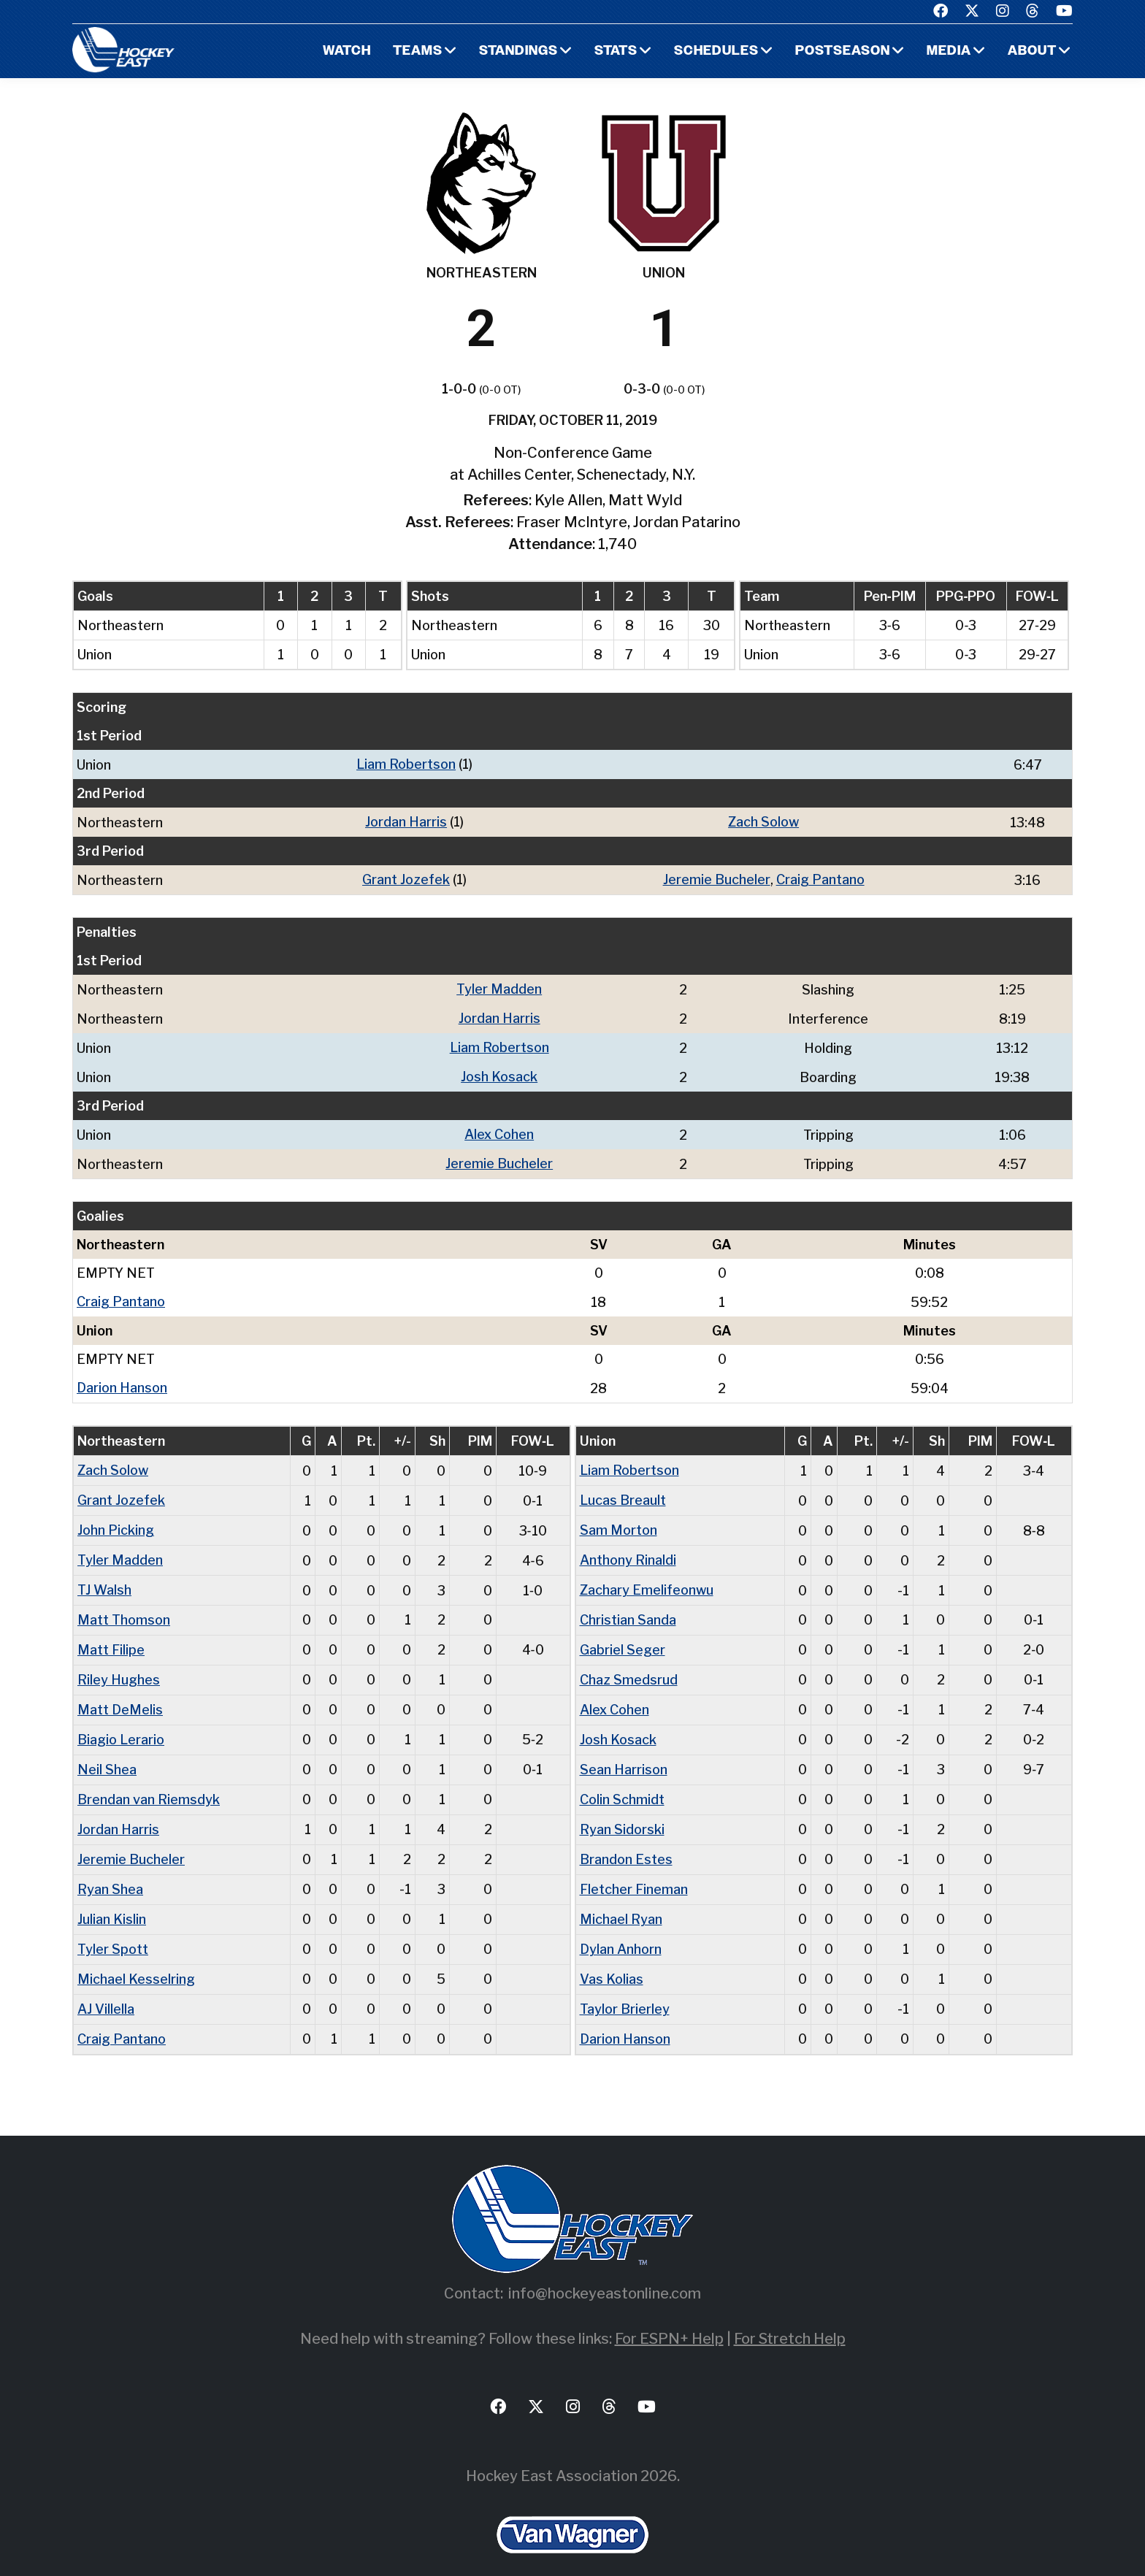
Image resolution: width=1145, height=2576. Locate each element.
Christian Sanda (628, 1608)
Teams (418, 51)
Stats (615, 51)
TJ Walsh (104, 1579)
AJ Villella (105, 1988)
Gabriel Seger (622, 1637)
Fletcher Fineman (634, 1871)
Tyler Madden (499, 986)
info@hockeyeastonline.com (604, 2271)
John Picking (115, 1520)
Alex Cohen (499, 1129)
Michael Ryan (621, 1900)
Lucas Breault (623, 1491)
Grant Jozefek (406, 878)
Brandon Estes (626, 1841)
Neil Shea (107, 1754)
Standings (518, 51)
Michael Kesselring (136, 1958)
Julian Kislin (111, 1900)
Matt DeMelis (120, 1695)
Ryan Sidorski (622, 1812)
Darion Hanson (122, 1380)
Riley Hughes (118, 1666)
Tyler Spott (112, 1929)
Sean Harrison (623, 1754)
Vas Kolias (611, 1958)
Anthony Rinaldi (628, 1549)
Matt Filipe (111, 1637)
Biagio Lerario (120, 1725)
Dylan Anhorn (621, 1929)
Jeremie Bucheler (716, 878)
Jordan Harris (406, 821)
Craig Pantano (820, 878)
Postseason (842, 51)
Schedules (716, 51)
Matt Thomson (123, 1608)
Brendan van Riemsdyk (148, 1783)
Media (949, 51)
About (1032, 51)
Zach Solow (763, 821)
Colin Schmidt (622, 1783)
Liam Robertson (406, 764)
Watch (346, 51)
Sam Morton (618, 1520)
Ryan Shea (110, 1871)
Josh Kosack (499, 1072)
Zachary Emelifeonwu (646, 1579)
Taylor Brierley (625, 1988)
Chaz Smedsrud (629, 1666)
